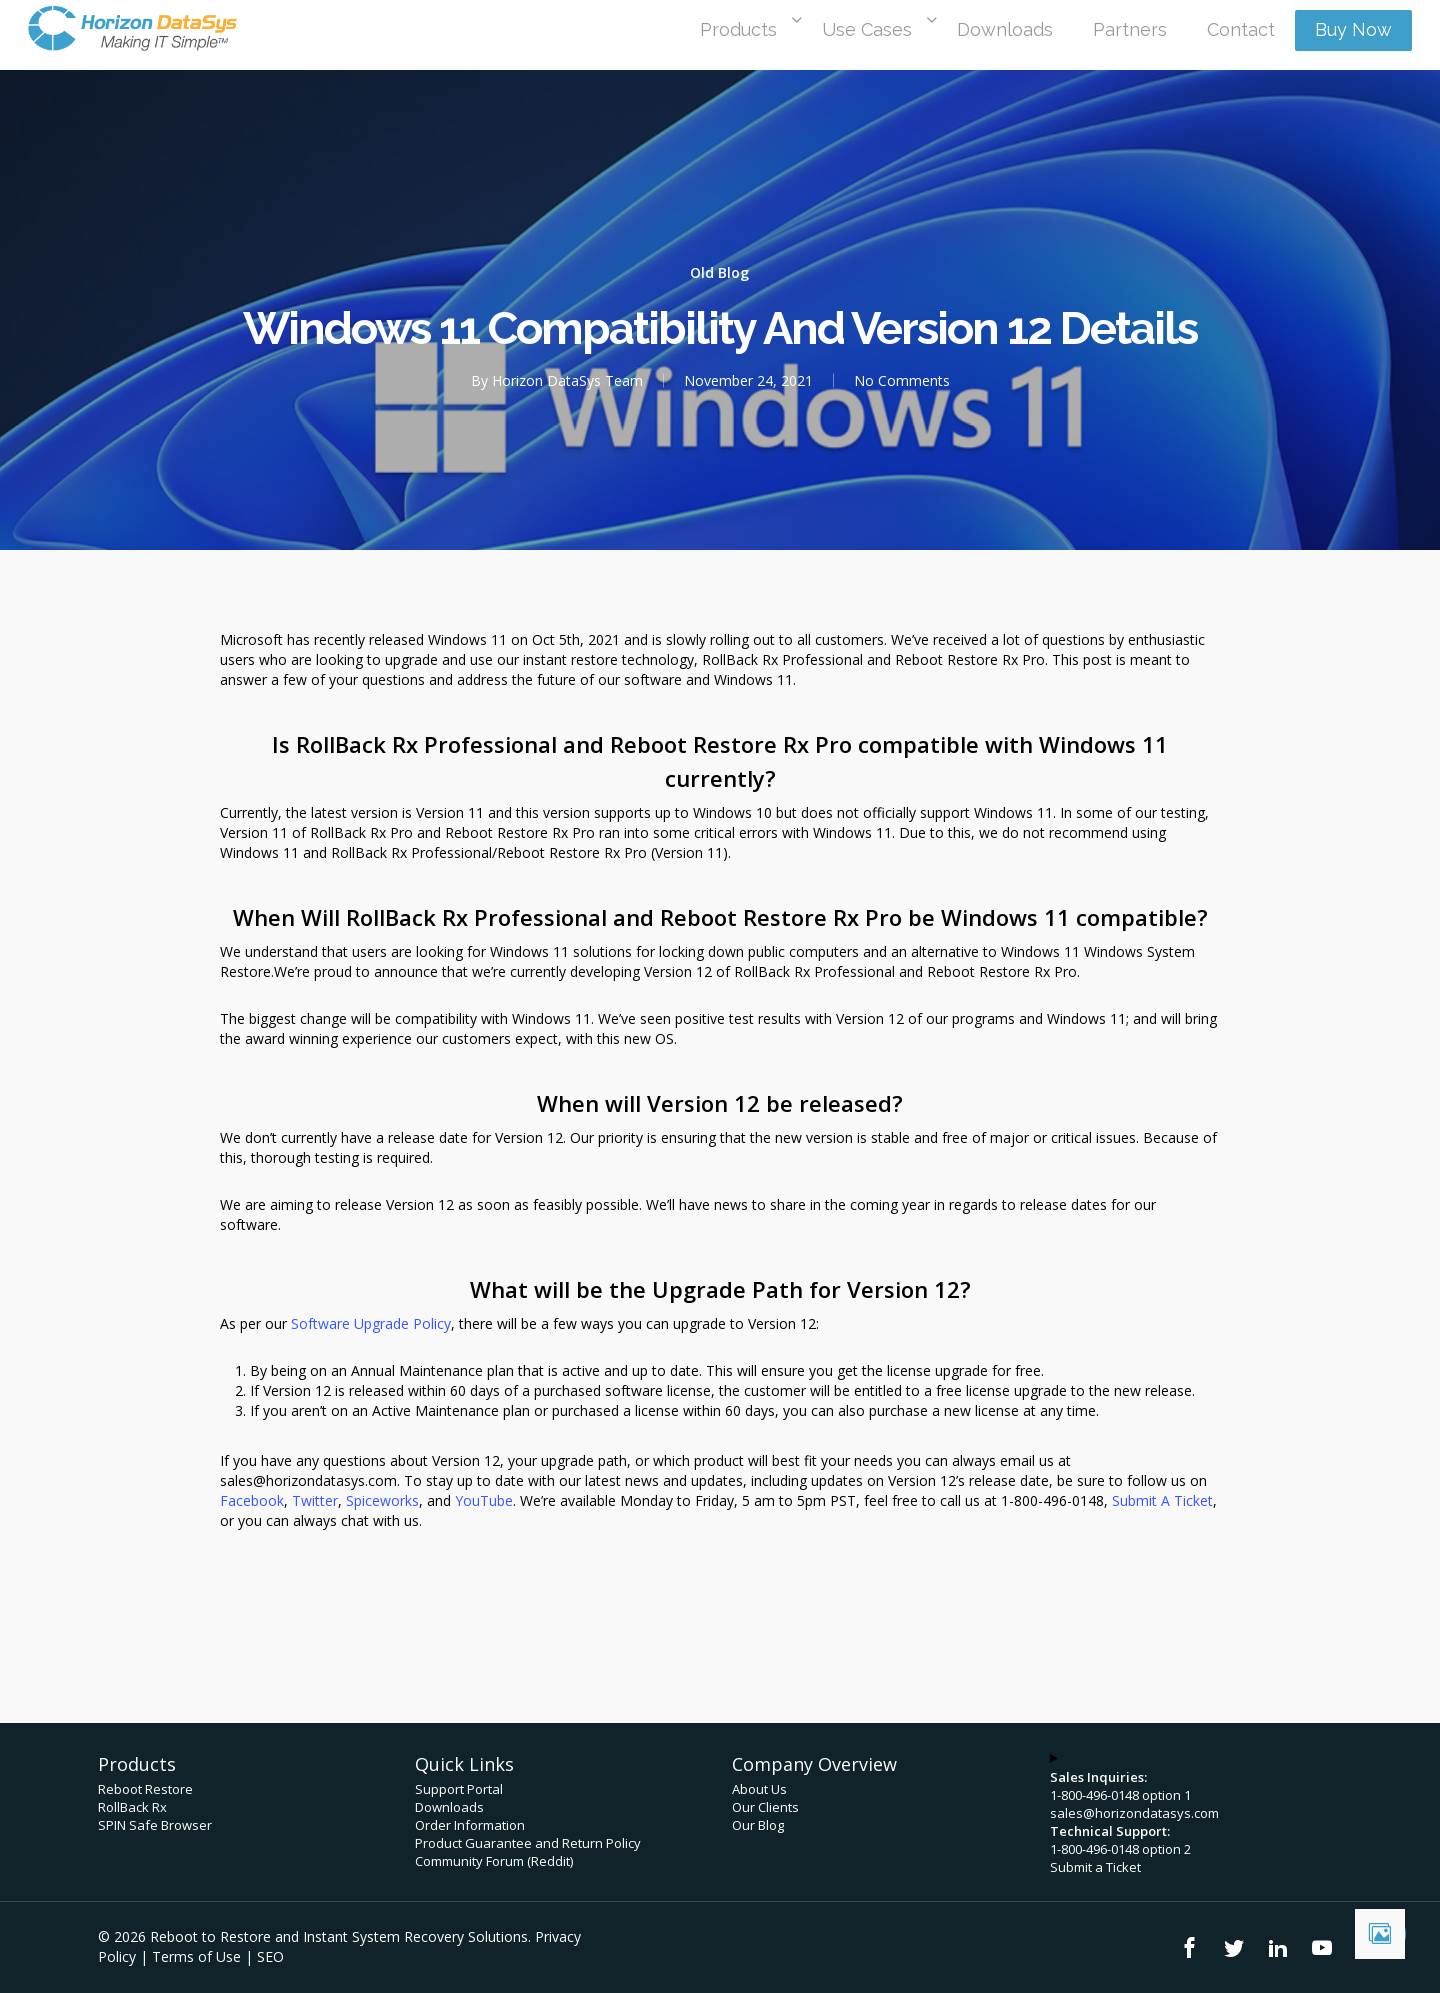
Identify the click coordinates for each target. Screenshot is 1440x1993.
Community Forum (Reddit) (494, 1861)
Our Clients (765, 1807)
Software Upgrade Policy (371, 1323)
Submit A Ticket (1162, 1500)
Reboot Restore (145, 1789)
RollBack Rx (132, 1807)
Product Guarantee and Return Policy (528, 1843)
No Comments (902, 380)
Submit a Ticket (1095, 1867)
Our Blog (758, 1825)
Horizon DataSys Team (567, 380)
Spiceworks (382, 1500)
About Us (759, 1789)
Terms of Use (196, 1956)
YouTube (484, 1500)
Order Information (470, 1825)
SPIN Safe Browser (155, 1825)
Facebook (252, 1500)
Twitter (315, 1500)
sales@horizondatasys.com (1134, 1813)
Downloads (449, 1807)
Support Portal (459, 1789)
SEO (270, 1956)
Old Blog (719, 272)
